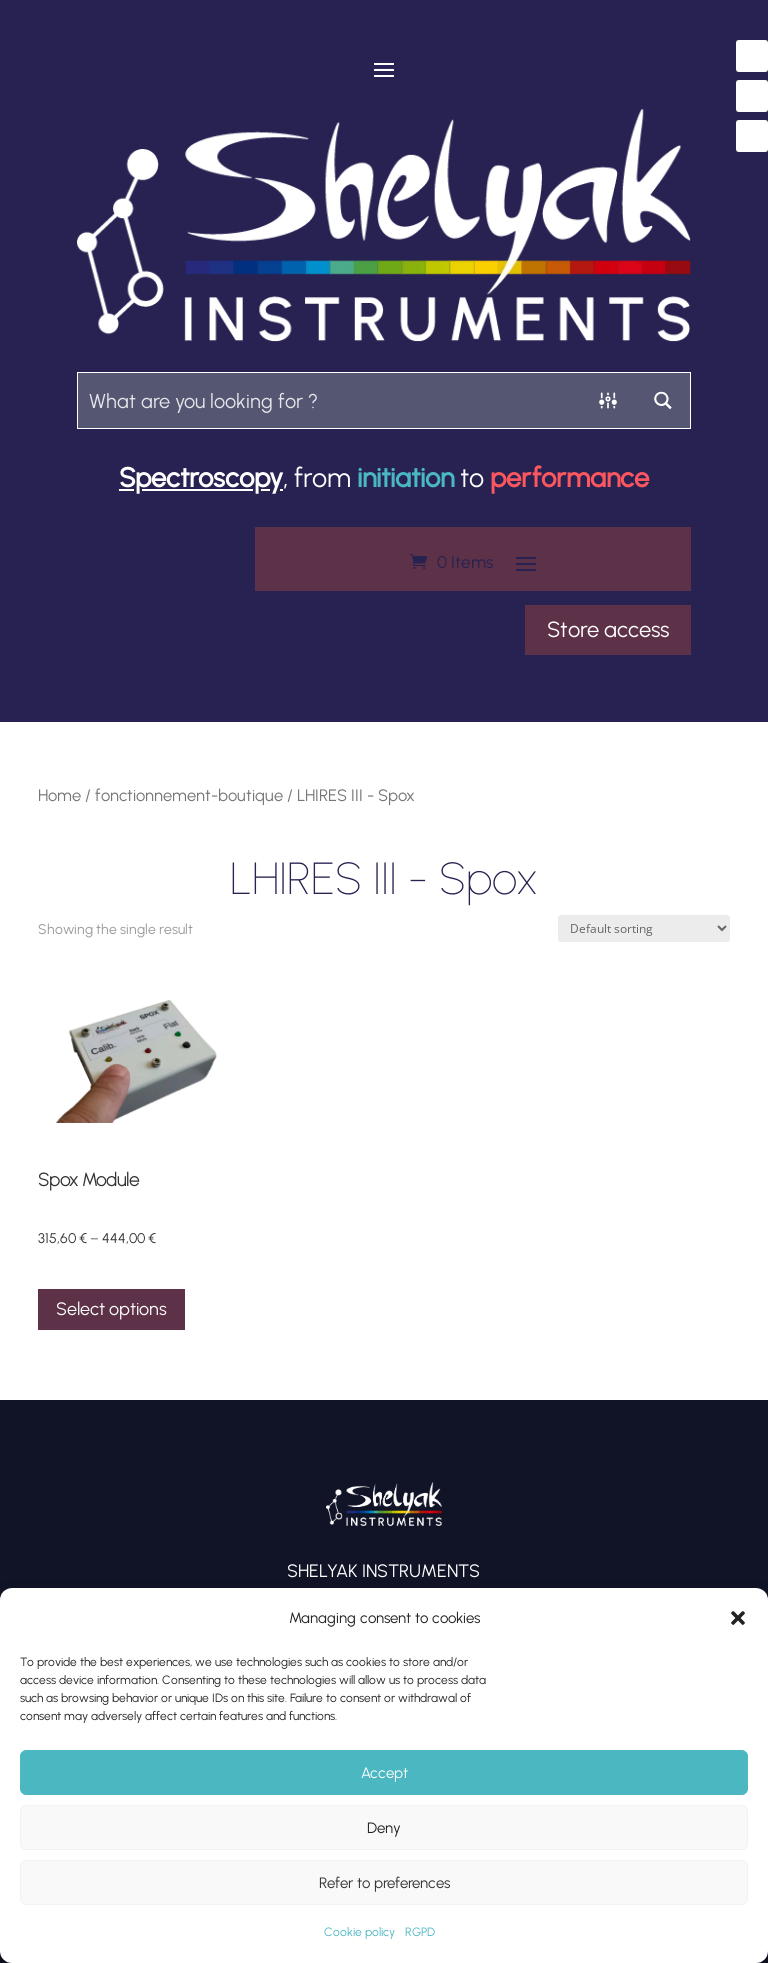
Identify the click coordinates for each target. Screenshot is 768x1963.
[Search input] (330, 399)
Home (59, 795)
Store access (608, 629)
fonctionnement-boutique (189, 795)
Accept (384, 1773)
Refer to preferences (384, 1883)
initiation (405, 477)
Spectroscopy (201, 477)
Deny (384, 1828)
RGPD (420, 1932)
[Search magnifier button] (662, 400)
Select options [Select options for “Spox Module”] (111, 1309)
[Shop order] (644, 928)
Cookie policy (359, 1932)
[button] (738, 1618)
